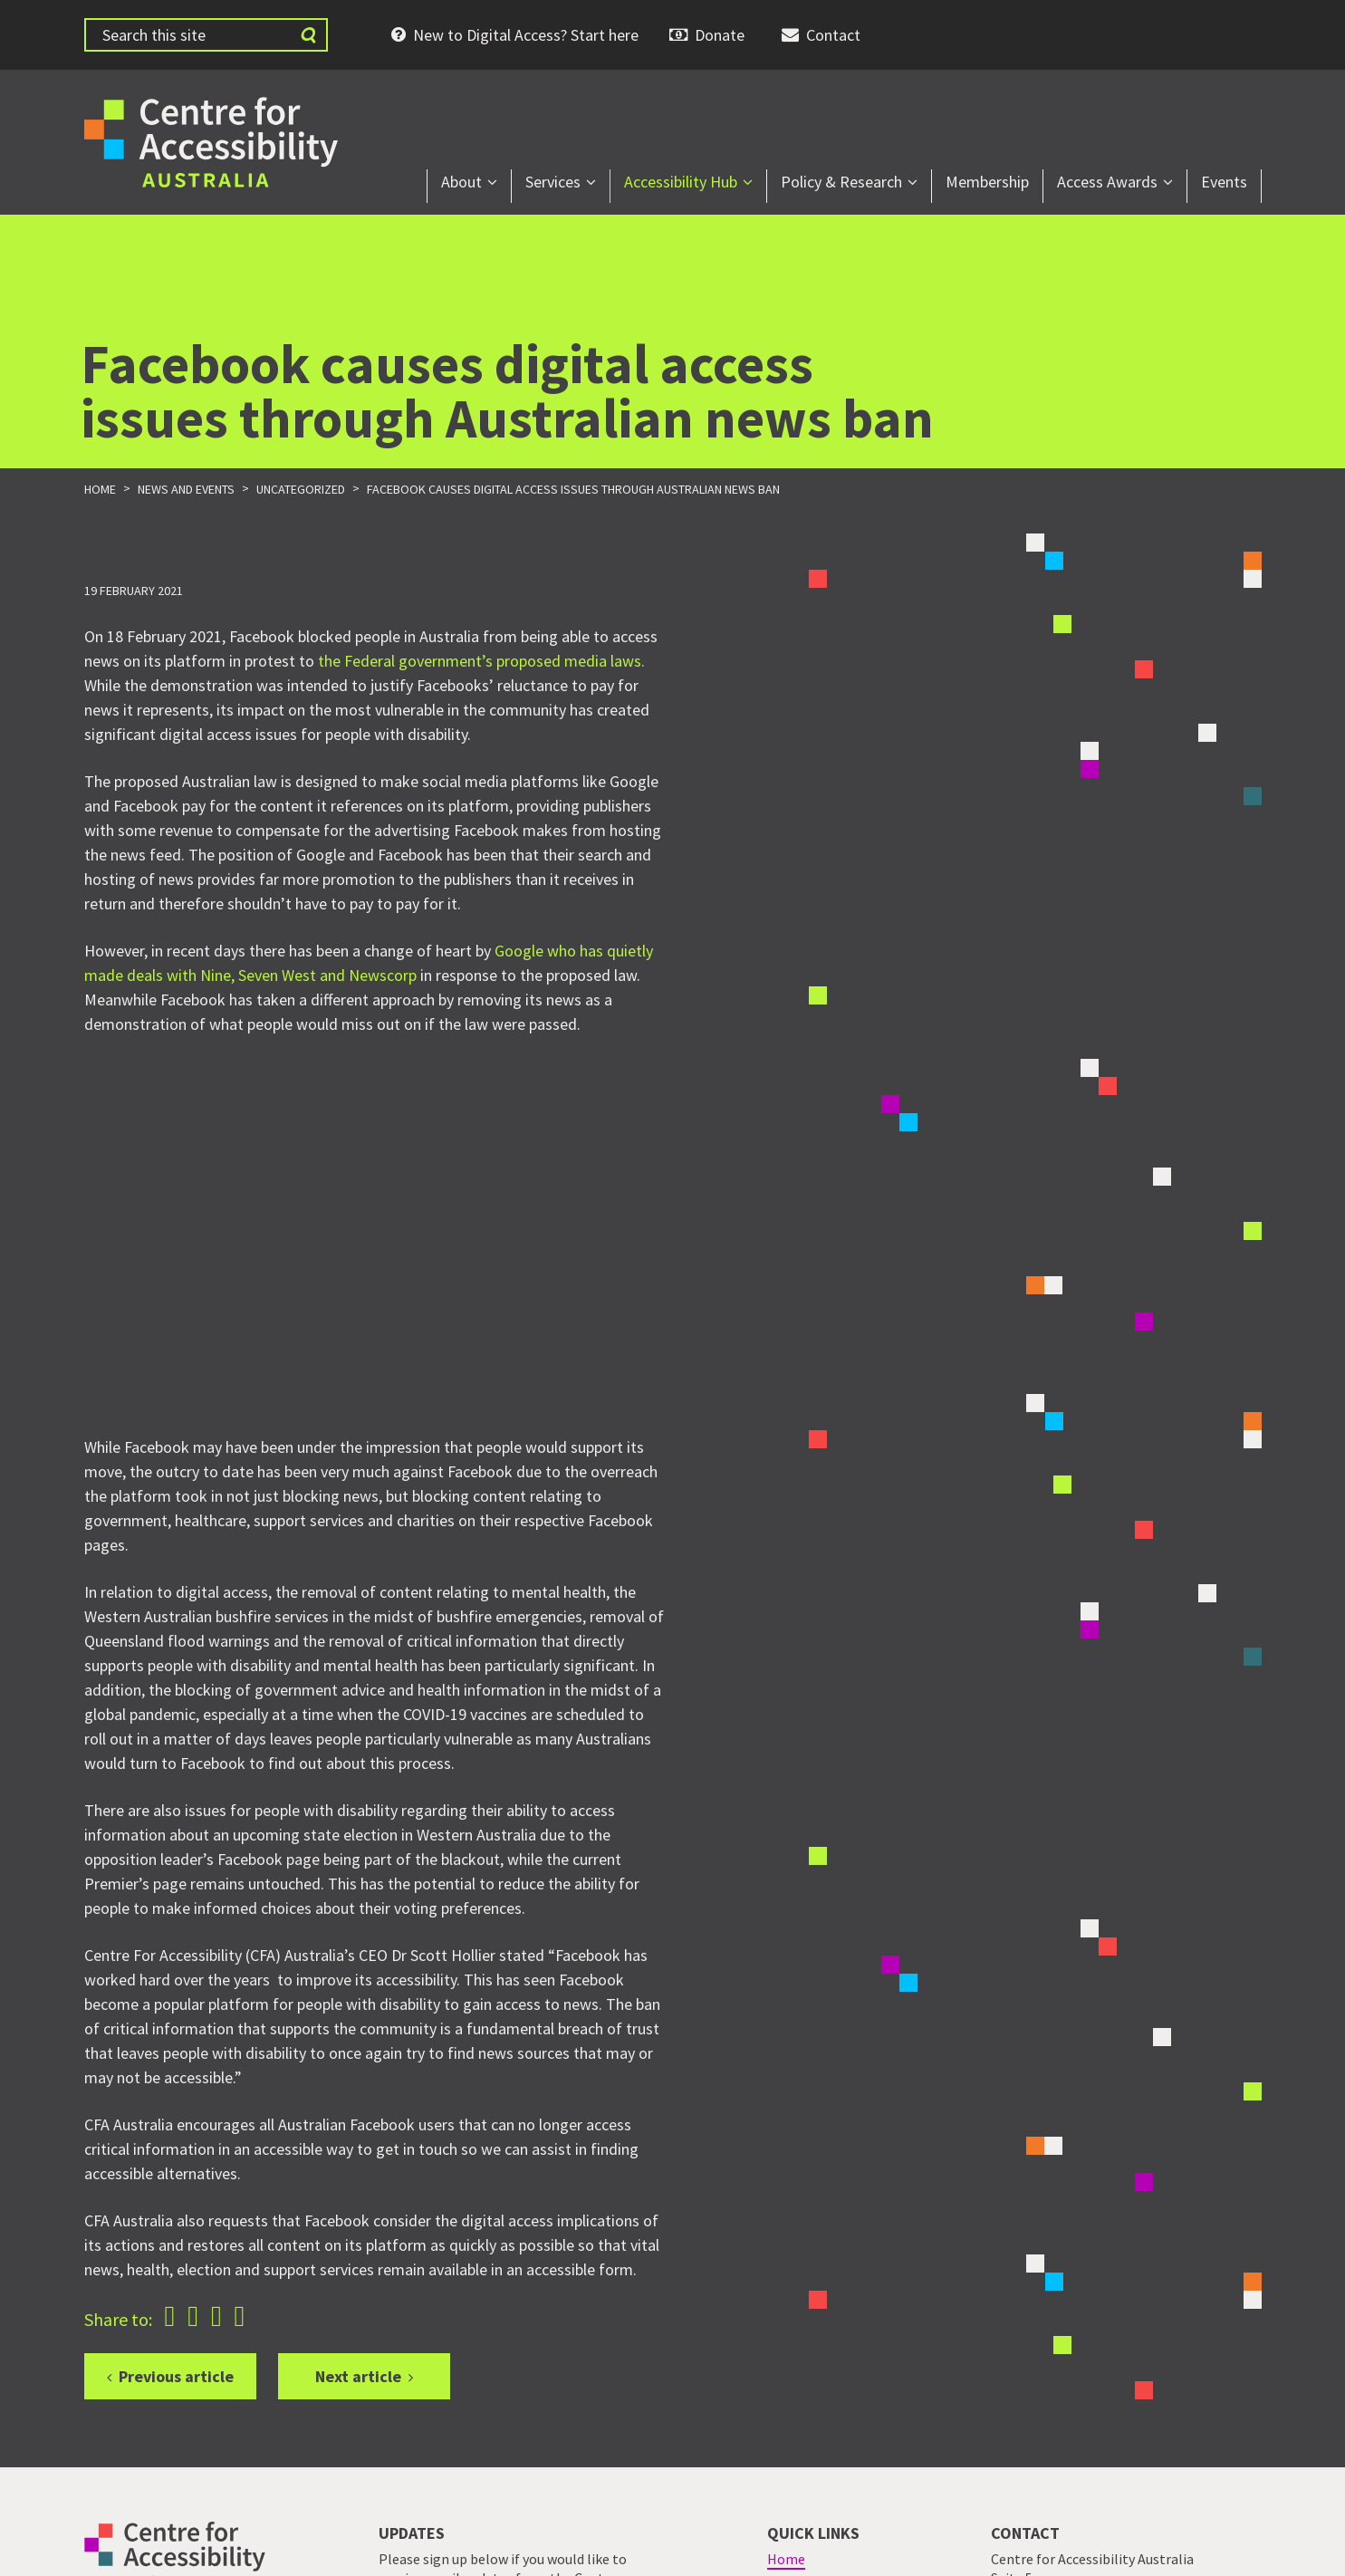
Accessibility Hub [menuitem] (680, 181)
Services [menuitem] (553, 181)
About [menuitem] (461, 181)
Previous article (176, 2376)
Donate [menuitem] (720, 34)
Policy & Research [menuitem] (841, 181)
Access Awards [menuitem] (1107, 181)
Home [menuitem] (786, 2559)
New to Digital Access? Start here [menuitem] (526, 34)
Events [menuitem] (1224, 181)
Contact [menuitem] (833, 34)
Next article (358, 2376)
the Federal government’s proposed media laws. (481, 660)
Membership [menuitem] (987, 181)
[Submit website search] (308, 35)
